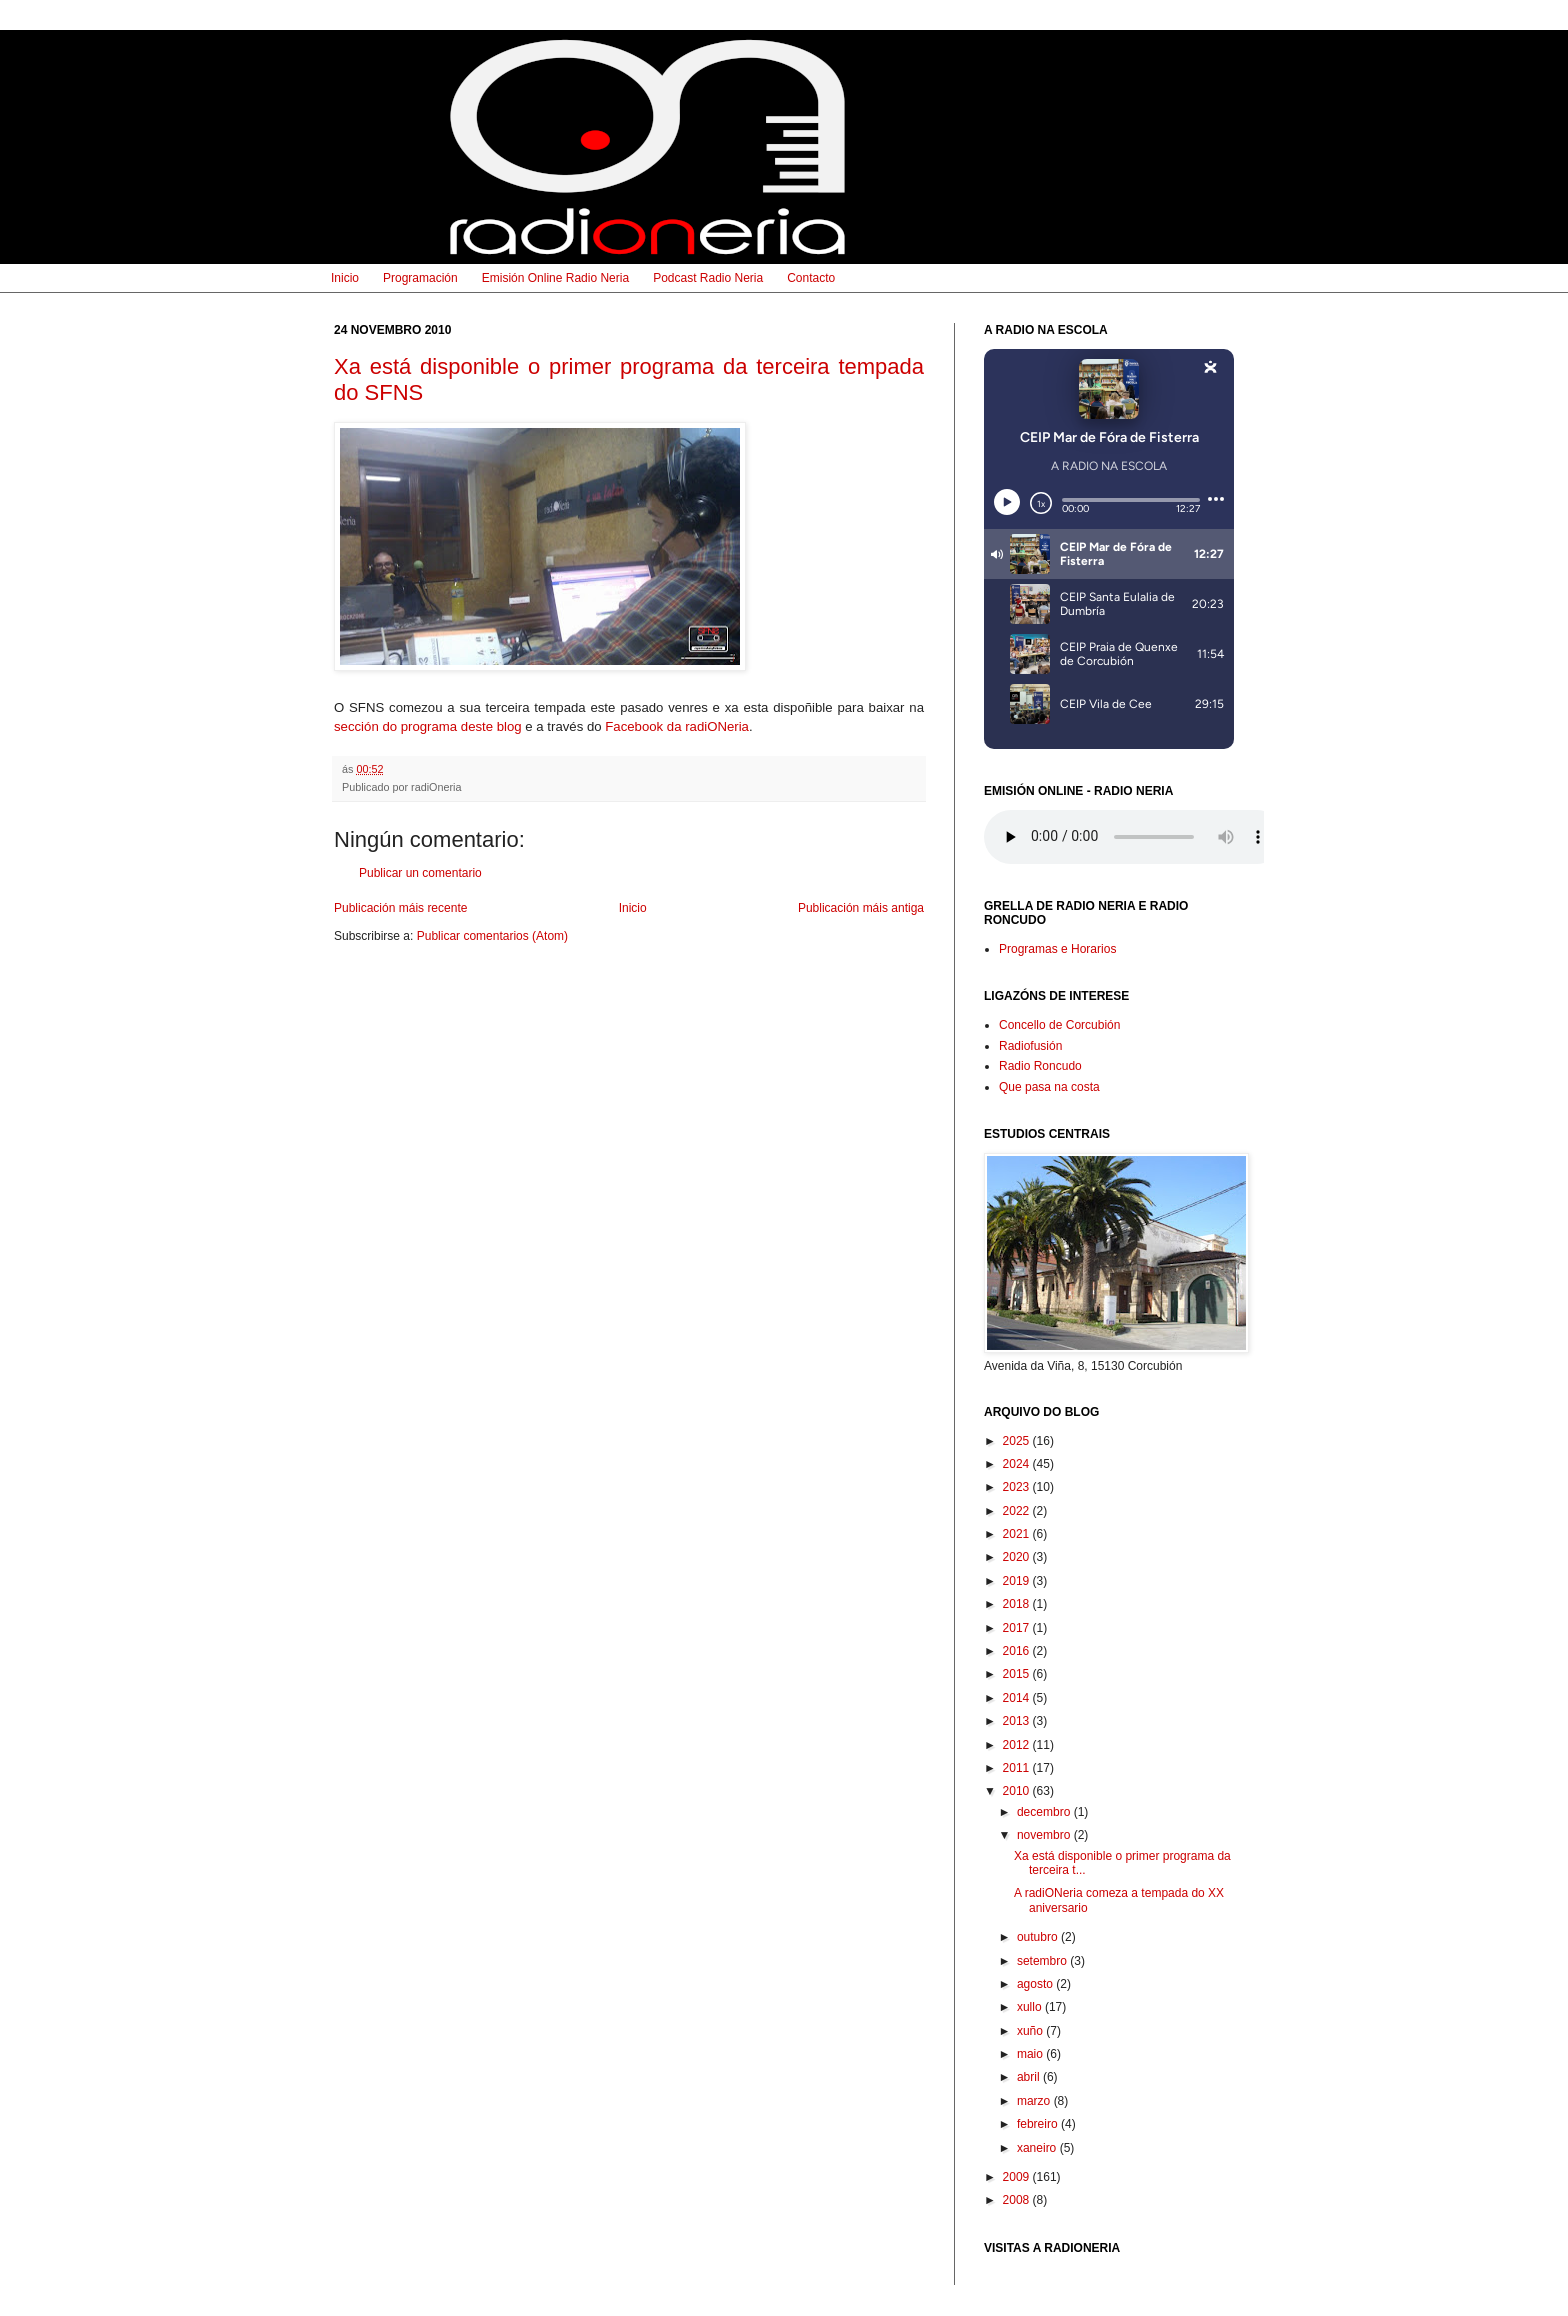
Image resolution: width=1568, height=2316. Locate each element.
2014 (1018, 1698)
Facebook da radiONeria (677, 726)
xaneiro (1038, 2148)
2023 (1018, 1487)
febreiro (1039, 2124)
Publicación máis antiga (861, 908)
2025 (1018, 1441)
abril (1030, 2077)
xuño (1031, 2031)
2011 (1018, 1768)
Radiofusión (1030, 1046)
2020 (1018, 1557)
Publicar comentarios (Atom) (492, 936)
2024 (1018, 1464)
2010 (1018, 1791)
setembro (1043, 1961)
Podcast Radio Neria (708, 278)
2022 (1018, 1511)
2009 (1018, 2177)
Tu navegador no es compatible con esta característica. (1134, 837)
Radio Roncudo (1040, 1066)
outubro (1039, 1937)
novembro (1045, 1835)
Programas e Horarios (1057, 949)
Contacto (811, 278)
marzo (1035, 2101)
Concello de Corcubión (1059, 1025)
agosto (1036, 1984)
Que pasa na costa (1049, 1087)
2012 (1018, 1745)
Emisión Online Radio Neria (555, 278)
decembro (1045, 1812)
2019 (1018, 1581)
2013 (1018, 1721)
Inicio (345, 278)
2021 (1018, 1534)
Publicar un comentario (420, 873)
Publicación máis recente (400, 908)
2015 (1018, 1674)
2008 (1018, 2200)
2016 (1018, 1651)
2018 (1018, 1604)
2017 (1018, 1628)
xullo (1031, 2007)
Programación (420, 278)
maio (1031, 2054)
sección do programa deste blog (428, 726)
